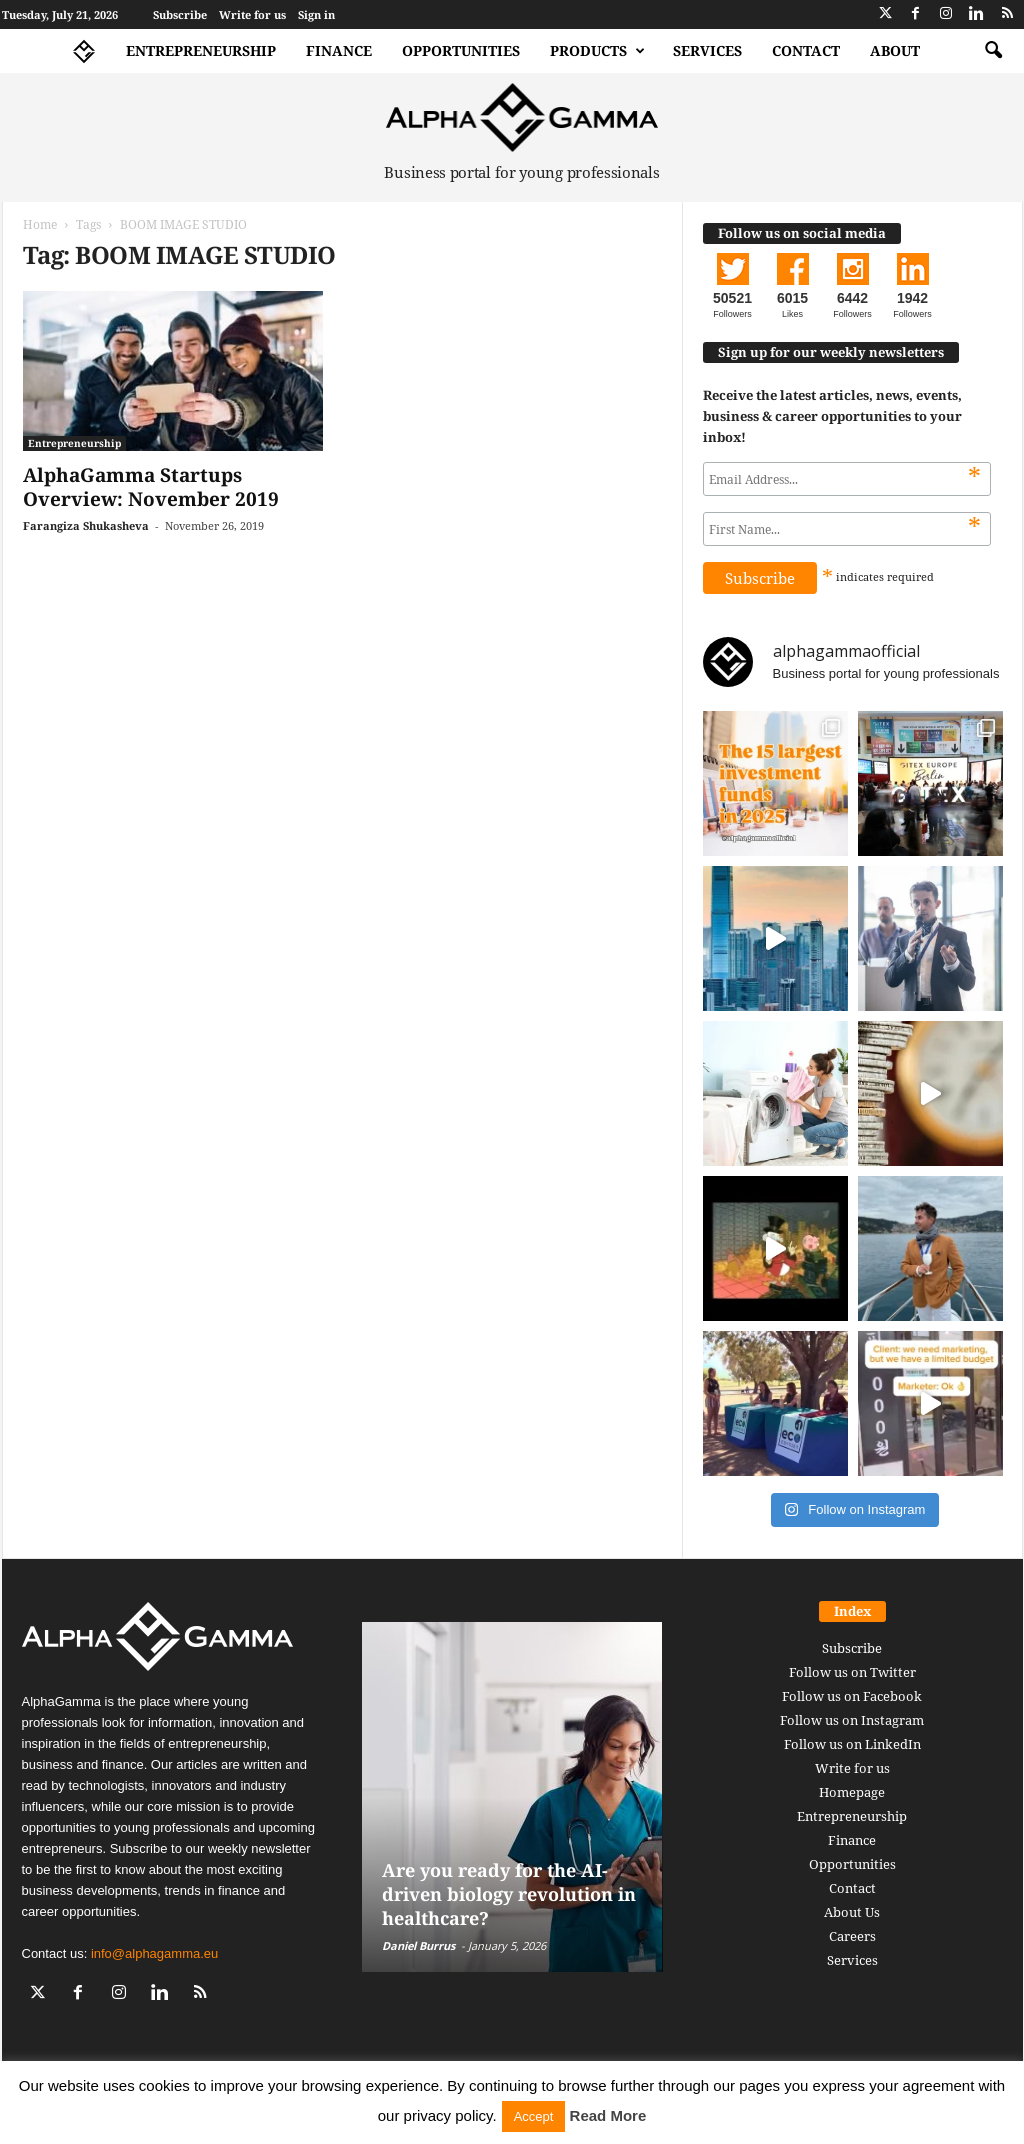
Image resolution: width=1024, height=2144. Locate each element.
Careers (852, 1936)
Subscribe (180, 14)
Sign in (316, 14)
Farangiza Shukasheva (86, 525)
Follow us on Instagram (852, 1720)
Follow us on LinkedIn (852, 1744)
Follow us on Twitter (852, 1672)
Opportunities (461, 50)
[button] (993, 51)
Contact (806, 50)
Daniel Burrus (418, 1945)
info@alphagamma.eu (154, 1953)
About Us (852, 1912)
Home (40, 224)
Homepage (852, 1792)
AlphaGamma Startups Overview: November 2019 (151, 487)
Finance (339, 50)
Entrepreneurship (201, 50)
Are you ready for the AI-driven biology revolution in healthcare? (509, 1894)
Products (597, 51)
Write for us (252, 14)
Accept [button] (534, 2116)
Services (707, 50)
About (895, 50)
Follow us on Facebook (852, 1696)
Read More (608, 2115)
